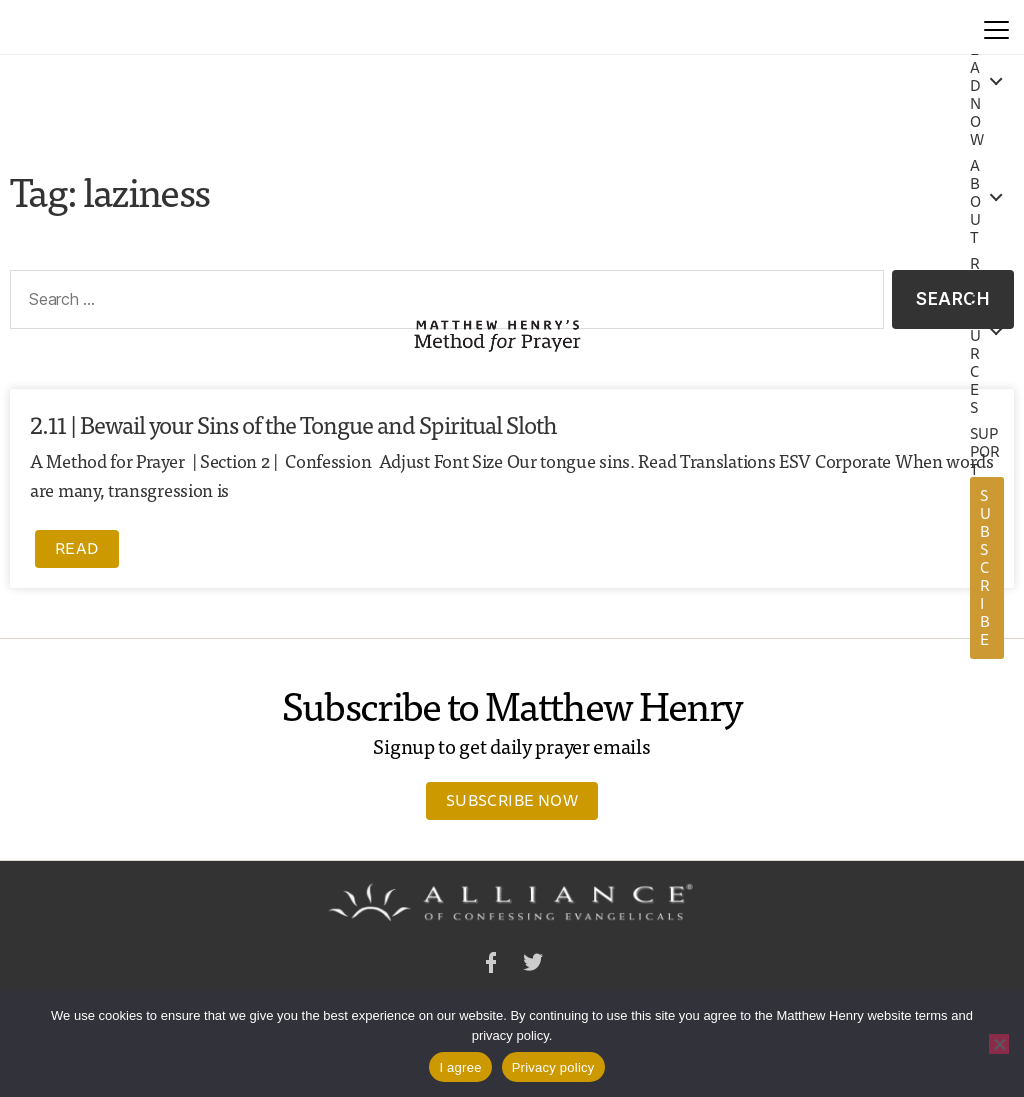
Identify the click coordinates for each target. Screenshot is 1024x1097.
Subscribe (985, 567)
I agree (460, 1067)
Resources (975, 336)
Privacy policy (553, 1067)
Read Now (977, 86)
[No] (999, 1044)
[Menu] (996, 27)
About (975, 202)
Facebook (491, 965)
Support (985, 452)
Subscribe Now (512, 800)
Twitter (533, 965)
